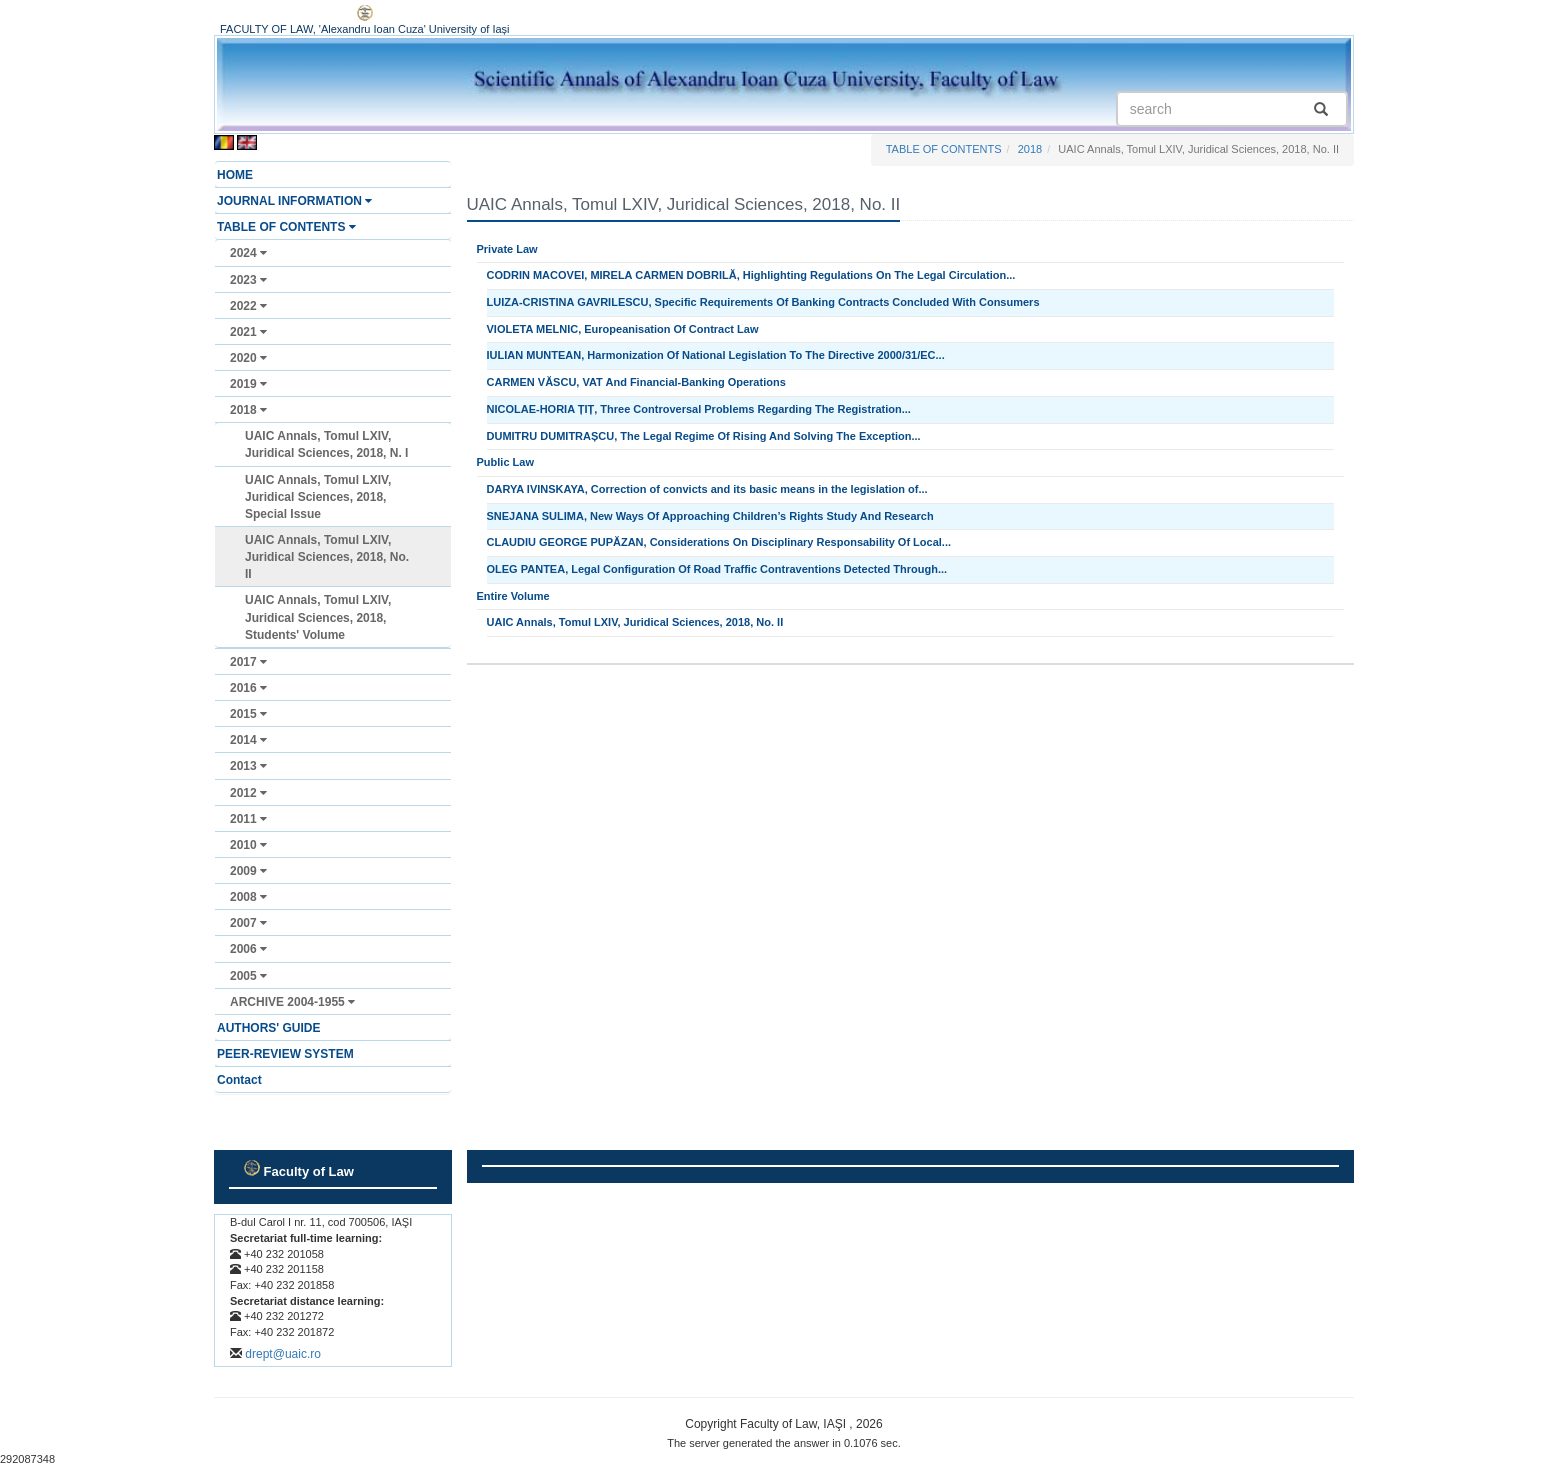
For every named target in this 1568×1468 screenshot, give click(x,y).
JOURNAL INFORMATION (294, 201)
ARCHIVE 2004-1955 (292, 1002)
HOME (235, 175)
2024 (248, 253)
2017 (248, 662)
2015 (248, 714)
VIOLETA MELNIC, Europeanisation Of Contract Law (623, 329)
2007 (248, 923)
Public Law (505, 462)
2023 (248, 280)
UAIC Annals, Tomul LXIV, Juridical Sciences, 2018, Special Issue (318, 497)
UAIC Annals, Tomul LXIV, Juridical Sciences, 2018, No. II (327, 557)
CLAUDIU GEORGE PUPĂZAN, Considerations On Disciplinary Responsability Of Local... (719, 542)
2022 (248, 306)
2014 (248, 740)
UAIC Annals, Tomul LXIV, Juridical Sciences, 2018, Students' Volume (318, 617)
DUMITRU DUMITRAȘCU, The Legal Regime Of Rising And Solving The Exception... (704, 436)
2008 (248, 897)
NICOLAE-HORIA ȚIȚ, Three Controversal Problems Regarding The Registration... (699, 409)
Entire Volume (513, 596)
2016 (248, 688)
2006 (248, 949)
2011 (248, 819)
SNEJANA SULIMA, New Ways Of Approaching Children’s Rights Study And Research (710, 516)
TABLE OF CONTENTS (286, 227)
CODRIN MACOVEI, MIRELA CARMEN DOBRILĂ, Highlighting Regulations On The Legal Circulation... (751, 275)
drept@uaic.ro (283, 1354)
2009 (248, 871)
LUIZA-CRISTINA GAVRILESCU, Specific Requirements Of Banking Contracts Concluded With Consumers (763, 302)
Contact (239, 1080)
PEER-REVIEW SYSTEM (285, 1054)
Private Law (507, 249)
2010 (248, 845)
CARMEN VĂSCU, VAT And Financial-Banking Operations (636, 382)
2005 (248, 976)
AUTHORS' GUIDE (269, 1028)
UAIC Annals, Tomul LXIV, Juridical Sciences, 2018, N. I (326, 444)
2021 (248, 332)
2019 (248, 384)
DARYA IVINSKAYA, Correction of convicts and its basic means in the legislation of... (707, 489)
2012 (248, 793)
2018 (248, 410)
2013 (248, 766)
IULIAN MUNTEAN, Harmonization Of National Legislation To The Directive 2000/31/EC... (716, 355)
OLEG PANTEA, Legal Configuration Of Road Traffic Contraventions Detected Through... (717, 569)
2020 (248, 358)
